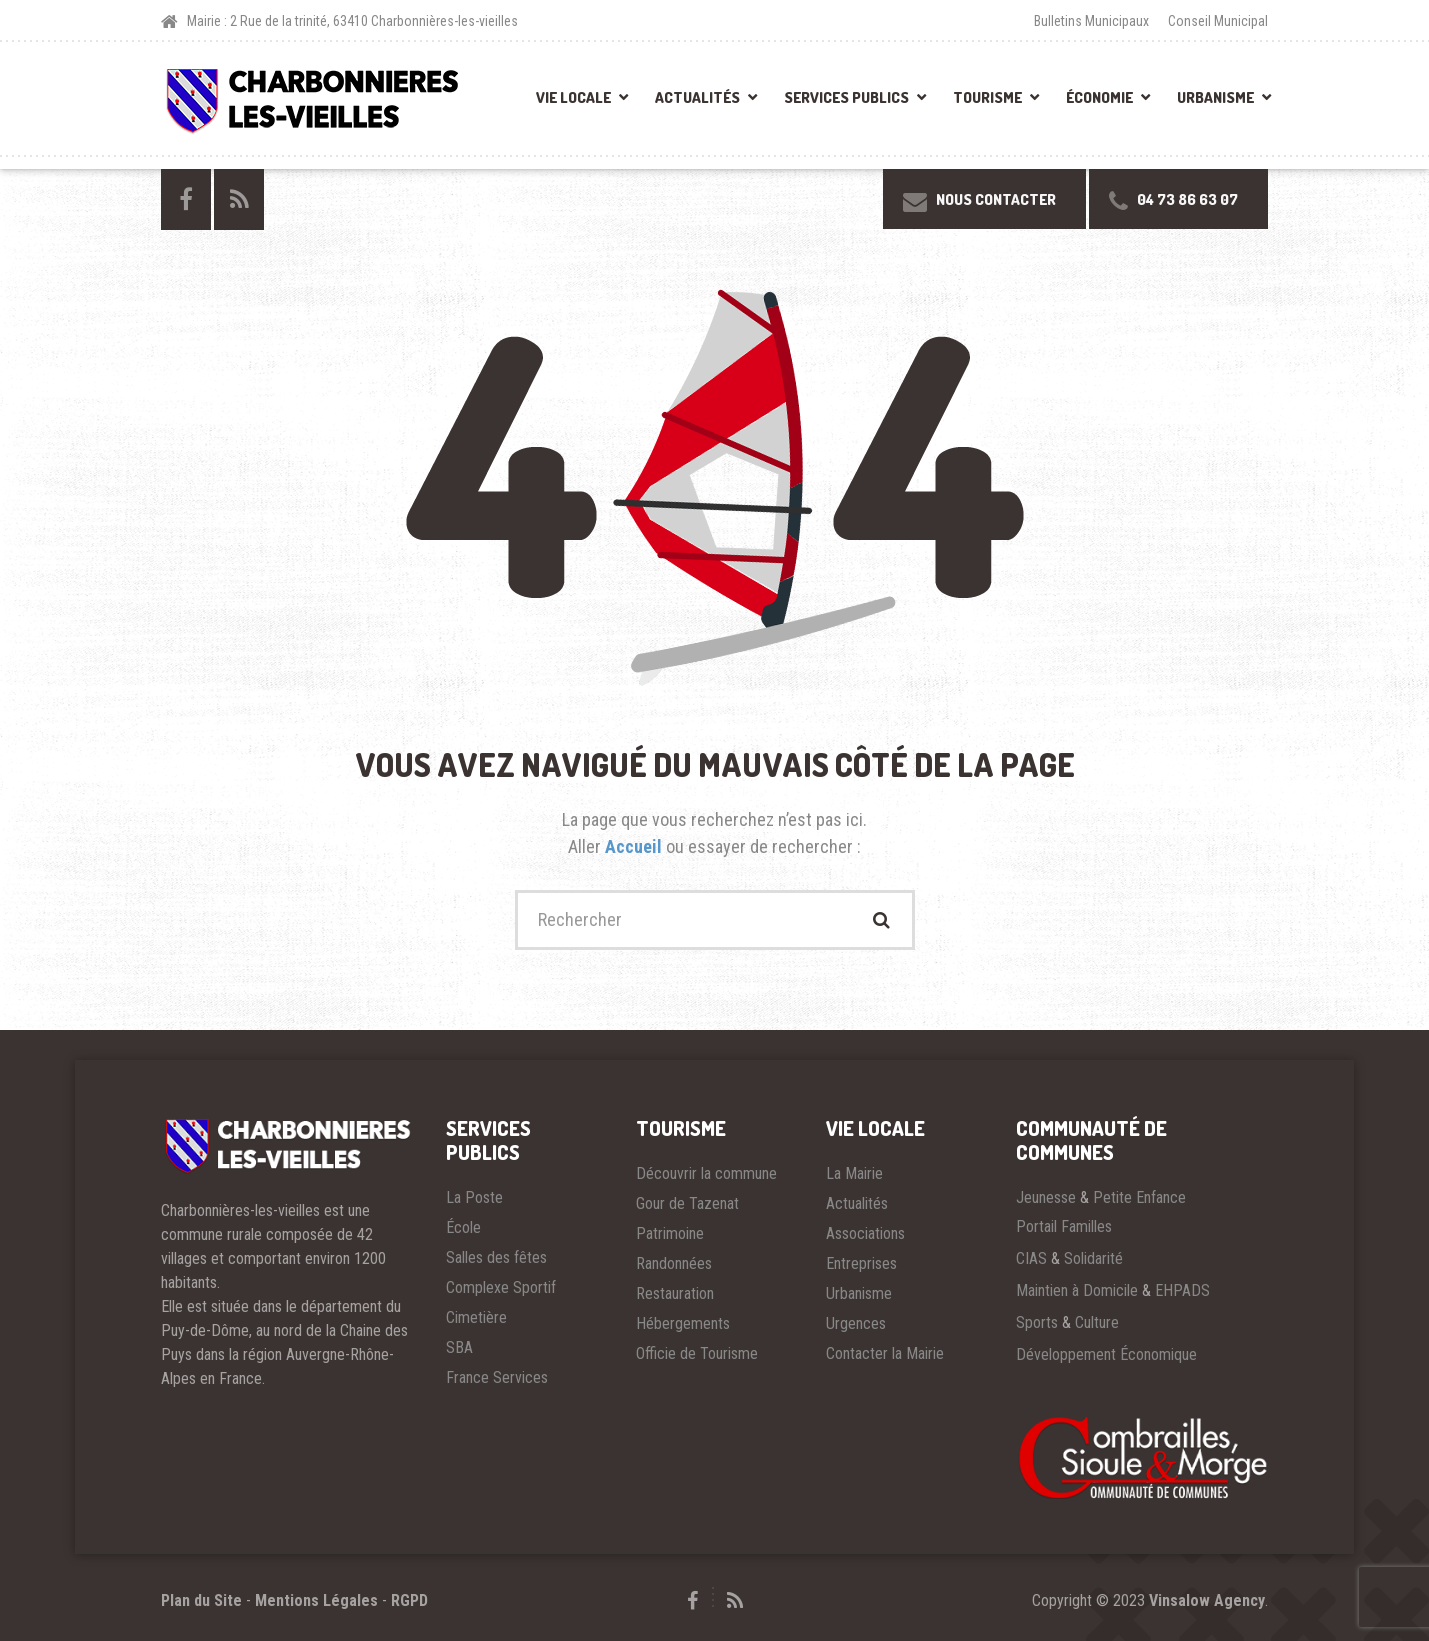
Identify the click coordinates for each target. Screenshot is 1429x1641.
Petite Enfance (1139, 1197)
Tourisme (987, 97)
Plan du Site (201, 1600)
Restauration (675, 1293)
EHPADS (1182, 1290)
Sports (1037, 1322)
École (463, 1227)
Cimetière (476, 1317)
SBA (459, 1347)
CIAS (1031, 1258)
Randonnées (674, 1263)
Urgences (856, 1323)
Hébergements (683, 1323)
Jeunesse (1046, 1197)
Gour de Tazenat (687, 1203)
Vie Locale (573, 97)
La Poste (474, 1197)
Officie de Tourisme (697, 1353)
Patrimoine (670, 1233)
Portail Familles (1064, 1226)
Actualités (697, 97)
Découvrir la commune (706, 1173)
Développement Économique (1106, 1354)
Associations (865, 1233)
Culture (1097, 1322)
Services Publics (846, 97)
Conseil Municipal (1218, 21)
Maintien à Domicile (1077, 1290)
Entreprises (861, 1263)
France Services (497, 1377)
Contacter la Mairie (885, 1353)
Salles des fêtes (496, 1257)
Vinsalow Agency (1207, 1600)
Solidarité (1093, 1258)
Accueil (635, 846)
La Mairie (854, 1173)
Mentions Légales (316, 1600)
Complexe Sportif (501, 1287)
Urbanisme (1215, 97)
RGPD (409, 1600)
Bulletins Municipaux (1091, 21)
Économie (1099, 97)
